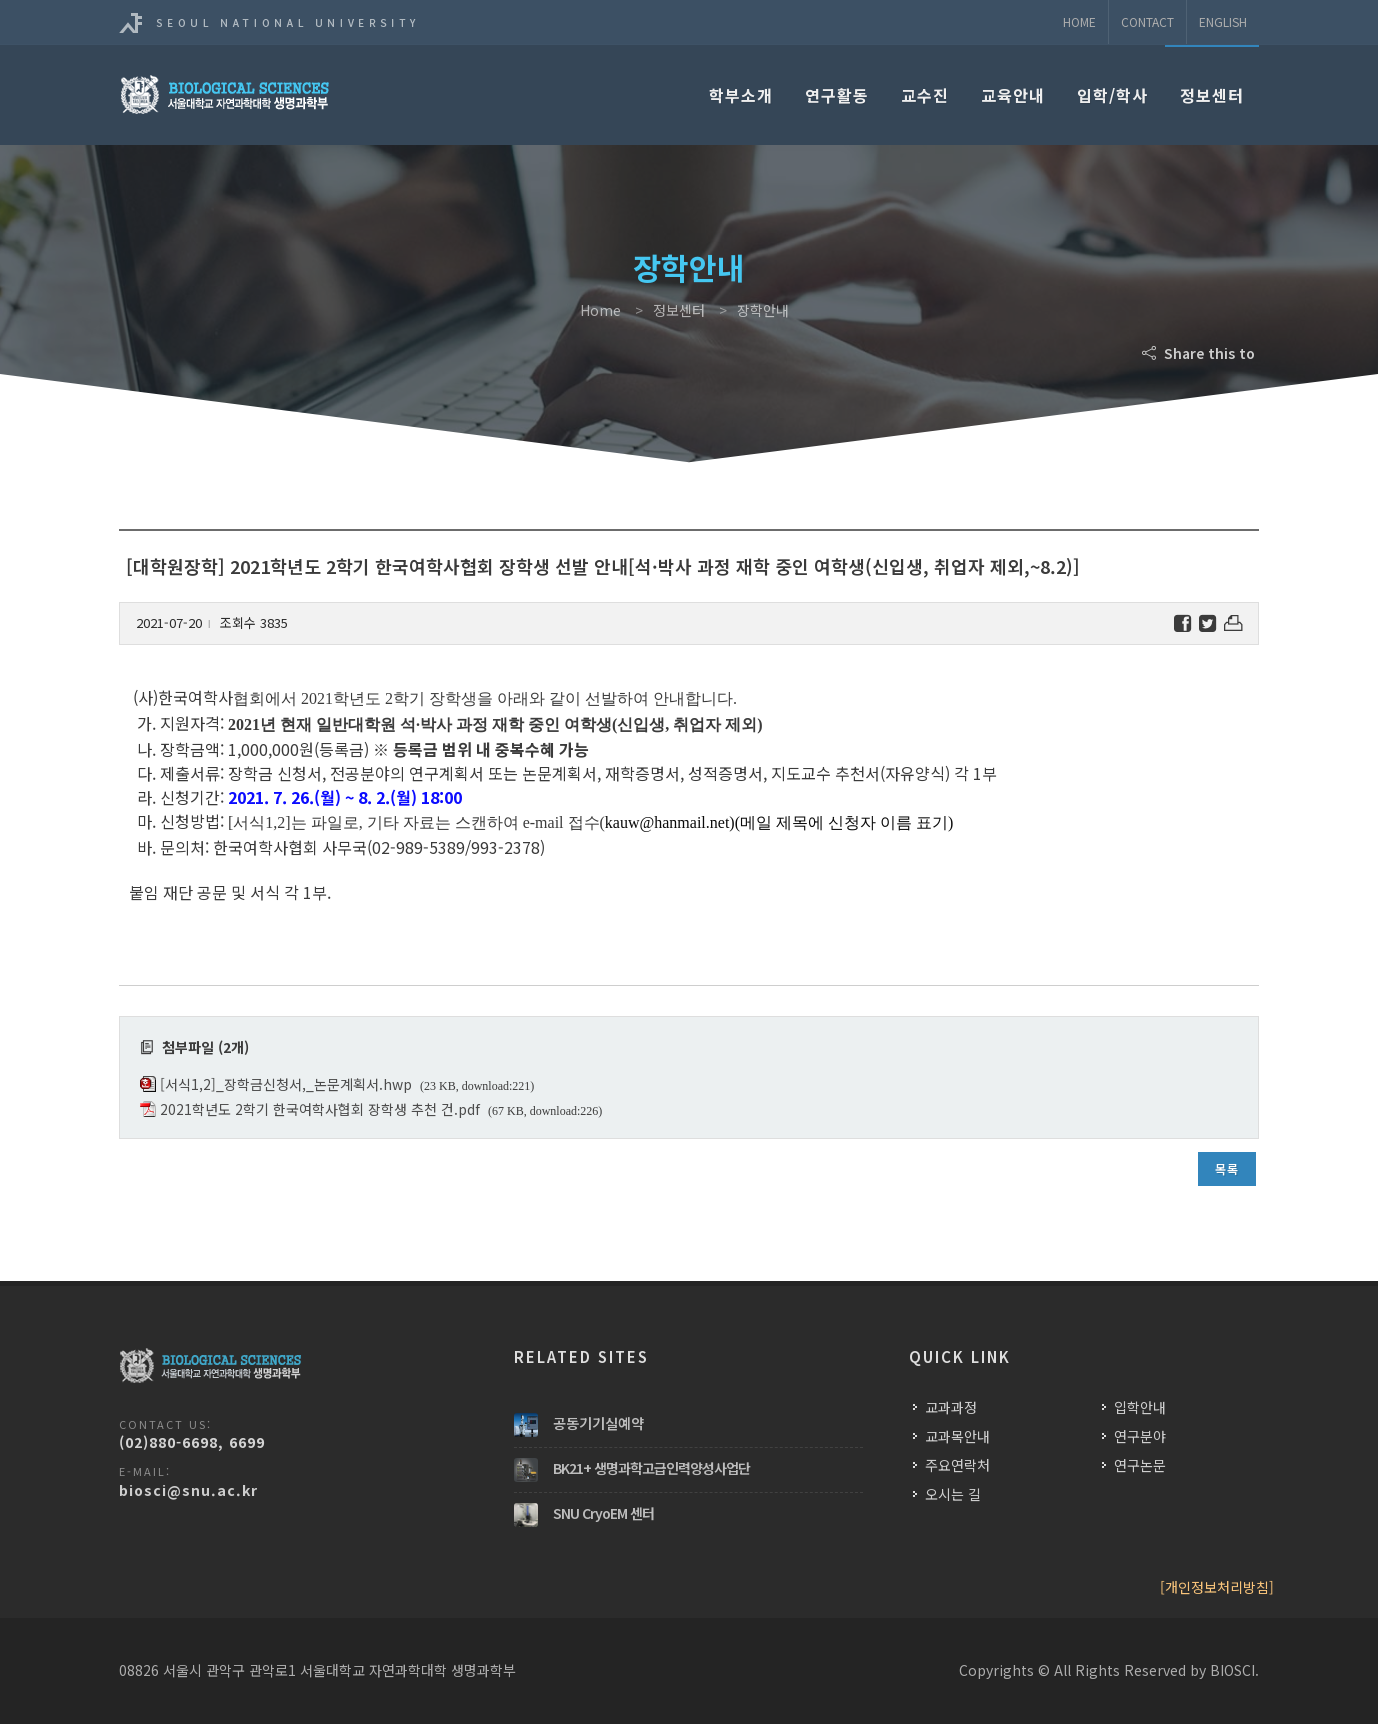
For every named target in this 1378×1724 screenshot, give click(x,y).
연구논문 (1140, 1465)
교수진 (925, 95)
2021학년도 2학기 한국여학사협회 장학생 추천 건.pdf (320, 1109)
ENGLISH (1223, 21)
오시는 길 (953, 1494)
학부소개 (741, 95)
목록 (1227, 1168)
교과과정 (951, 1407)
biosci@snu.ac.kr (188, 1490)
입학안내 (1140, 1407)
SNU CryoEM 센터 (603, 1513)
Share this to (1200, 353)
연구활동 (837, 95)
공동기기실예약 (598, 1423)
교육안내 (1013, 95)
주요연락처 (957, 1465)
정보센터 (1212, 95)
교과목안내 (957, 1436)
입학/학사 (1112, 95)
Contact (1147, 21)
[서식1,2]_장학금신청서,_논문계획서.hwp (286, 1084)
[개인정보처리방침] (1217, 1587)
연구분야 (1140, 1436)
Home (1079, 21)
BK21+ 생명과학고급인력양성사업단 (651, 1468)
